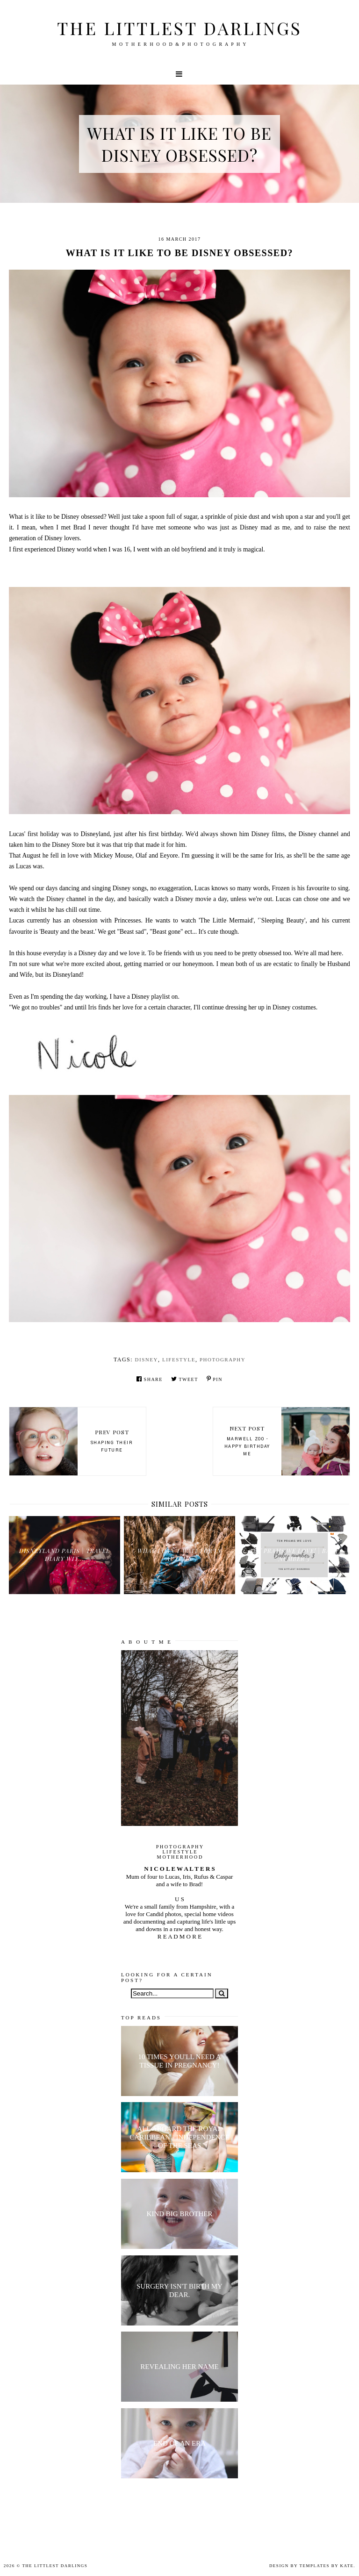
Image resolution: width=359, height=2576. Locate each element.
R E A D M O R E (179, 1936)
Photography (222, 1359)
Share (149, 1379)
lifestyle (178, 1359)
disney (146, 1359)
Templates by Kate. (327, 2565)
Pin (215, 1379)
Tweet (184, 1379)
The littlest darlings (179, 27)
